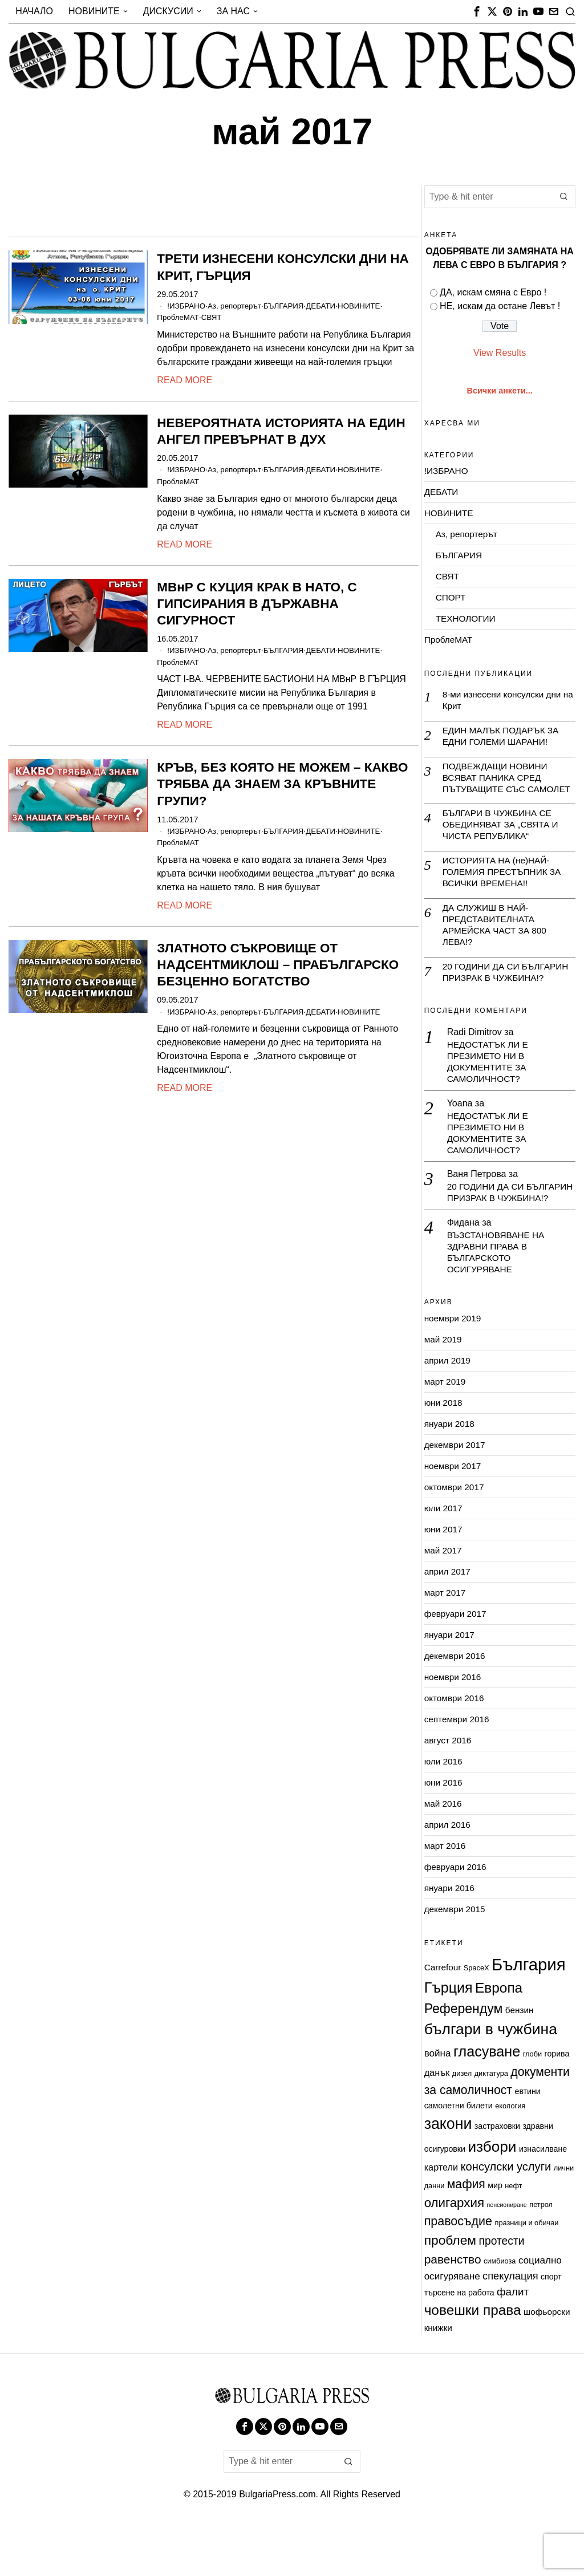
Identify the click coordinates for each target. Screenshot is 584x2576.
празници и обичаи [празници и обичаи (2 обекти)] (526, 2263)
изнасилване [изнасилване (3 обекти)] (543, 2188)
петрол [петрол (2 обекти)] (541, 2244)
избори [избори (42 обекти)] (492, 2186)
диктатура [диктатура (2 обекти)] (491, 2113)
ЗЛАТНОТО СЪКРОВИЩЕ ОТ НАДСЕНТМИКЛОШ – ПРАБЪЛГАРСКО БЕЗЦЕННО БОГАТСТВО (278, 963)
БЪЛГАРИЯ (293, 305)
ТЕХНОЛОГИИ (467, 618)
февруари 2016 (456, 1907)
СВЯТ (216, 317)
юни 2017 (444, 1569)
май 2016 (444, 1843)
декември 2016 (456, 1696)
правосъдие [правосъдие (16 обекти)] (458, 2262)
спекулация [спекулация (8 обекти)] (510, 2316)
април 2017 (448, 1611)
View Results (499, 353)
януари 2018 (450, 1463)
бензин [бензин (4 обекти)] (519, 2050)
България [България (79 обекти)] (529, 2004)
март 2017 (446, 1632)
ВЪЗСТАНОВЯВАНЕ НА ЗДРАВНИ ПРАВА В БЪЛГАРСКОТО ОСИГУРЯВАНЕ (498, 1290)
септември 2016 (458, 1759)
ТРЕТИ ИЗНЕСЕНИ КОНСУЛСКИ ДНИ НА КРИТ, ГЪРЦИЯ (282, 266)
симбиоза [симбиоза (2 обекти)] (500, 2301)
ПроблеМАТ (179, 317)
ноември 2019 (454, 1358)
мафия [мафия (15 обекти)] (466, 2223)
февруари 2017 (456, 1653)
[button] (564, 196)
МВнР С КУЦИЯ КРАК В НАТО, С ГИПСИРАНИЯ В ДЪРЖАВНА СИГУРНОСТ (256, 602)
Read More (184, 379)
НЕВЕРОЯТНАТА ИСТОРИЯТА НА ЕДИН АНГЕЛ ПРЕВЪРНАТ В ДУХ (281, 430)
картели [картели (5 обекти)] (441, 2207)
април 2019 (448, 1400)
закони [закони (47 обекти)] (448, 2164)
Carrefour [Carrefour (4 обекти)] (442, 2008)
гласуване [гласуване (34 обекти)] (486, 2092)
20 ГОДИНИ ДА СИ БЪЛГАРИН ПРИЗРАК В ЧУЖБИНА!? (508, 992)
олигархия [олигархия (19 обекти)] (454, 2243)
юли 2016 (444, 1801)
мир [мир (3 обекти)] (495, 2225)
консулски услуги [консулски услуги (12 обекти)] (506, 2206)
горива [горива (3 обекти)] (557, 2094)
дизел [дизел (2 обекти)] (462, 2113)
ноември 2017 (454, 1506)
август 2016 (448, 1780)
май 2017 (444, 1590)
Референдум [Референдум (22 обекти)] (463, 2048)
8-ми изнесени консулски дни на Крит (504, 700)
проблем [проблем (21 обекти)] (450, 2280)
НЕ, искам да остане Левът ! (500, 306)
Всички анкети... (500, 390)
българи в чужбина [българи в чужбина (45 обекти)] (490, 2069)
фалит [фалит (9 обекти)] (513, 2332)
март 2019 (446, 1421)
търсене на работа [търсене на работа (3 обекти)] (459, 2332)
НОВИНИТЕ (374, 305)
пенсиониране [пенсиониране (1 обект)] (506, 2244)
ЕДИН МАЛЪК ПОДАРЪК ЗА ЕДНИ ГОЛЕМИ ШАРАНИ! (503, 737)
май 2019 (444, 1379)
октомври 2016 (455, 1738)
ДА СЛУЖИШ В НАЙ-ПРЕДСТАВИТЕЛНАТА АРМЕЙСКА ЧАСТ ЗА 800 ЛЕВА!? (497, 943)
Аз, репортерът (240, 305)
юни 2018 (444, 1442)
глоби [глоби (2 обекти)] (532, 2094)
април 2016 (448, 1864)
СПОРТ (451, 597)
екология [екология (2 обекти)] (510, 2146)
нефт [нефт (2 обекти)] (513, 2225)
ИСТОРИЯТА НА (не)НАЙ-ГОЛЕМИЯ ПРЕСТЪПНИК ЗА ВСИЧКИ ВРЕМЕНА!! (504, 889)
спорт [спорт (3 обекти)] (551, 2317)
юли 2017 (444, 1548)
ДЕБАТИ (333, 305)
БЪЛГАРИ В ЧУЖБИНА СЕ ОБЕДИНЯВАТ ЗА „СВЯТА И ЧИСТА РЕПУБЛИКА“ (503, 840)
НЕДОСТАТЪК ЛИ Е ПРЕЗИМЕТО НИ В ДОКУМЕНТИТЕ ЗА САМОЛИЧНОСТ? (489, 1083)
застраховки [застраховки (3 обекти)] (497, 2166)
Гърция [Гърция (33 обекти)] (448, 2028)
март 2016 (446, 1886)
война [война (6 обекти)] (437, 2093)
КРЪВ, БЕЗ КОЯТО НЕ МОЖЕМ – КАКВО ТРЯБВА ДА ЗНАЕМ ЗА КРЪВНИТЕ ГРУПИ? (282, 782)
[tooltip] (477, 11)
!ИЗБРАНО (187, 305)
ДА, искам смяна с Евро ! (493, 292)
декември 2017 (456, 1485)
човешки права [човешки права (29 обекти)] (472, 2350)
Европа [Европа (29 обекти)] (498, 2028)
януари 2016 (450, 1928)
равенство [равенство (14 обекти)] (452, 2299)
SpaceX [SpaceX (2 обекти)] (476, 2008)
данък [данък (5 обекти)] (437, 2112)
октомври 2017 (455, 1527)
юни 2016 (444, 1822)
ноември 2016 (454, 1717)
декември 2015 (456, 1949)
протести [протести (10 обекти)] (501, 2281)
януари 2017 (450, 1675)
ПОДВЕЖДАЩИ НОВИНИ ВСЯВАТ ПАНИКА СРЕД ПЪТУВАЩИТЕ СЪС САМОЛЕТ (497, 785)
